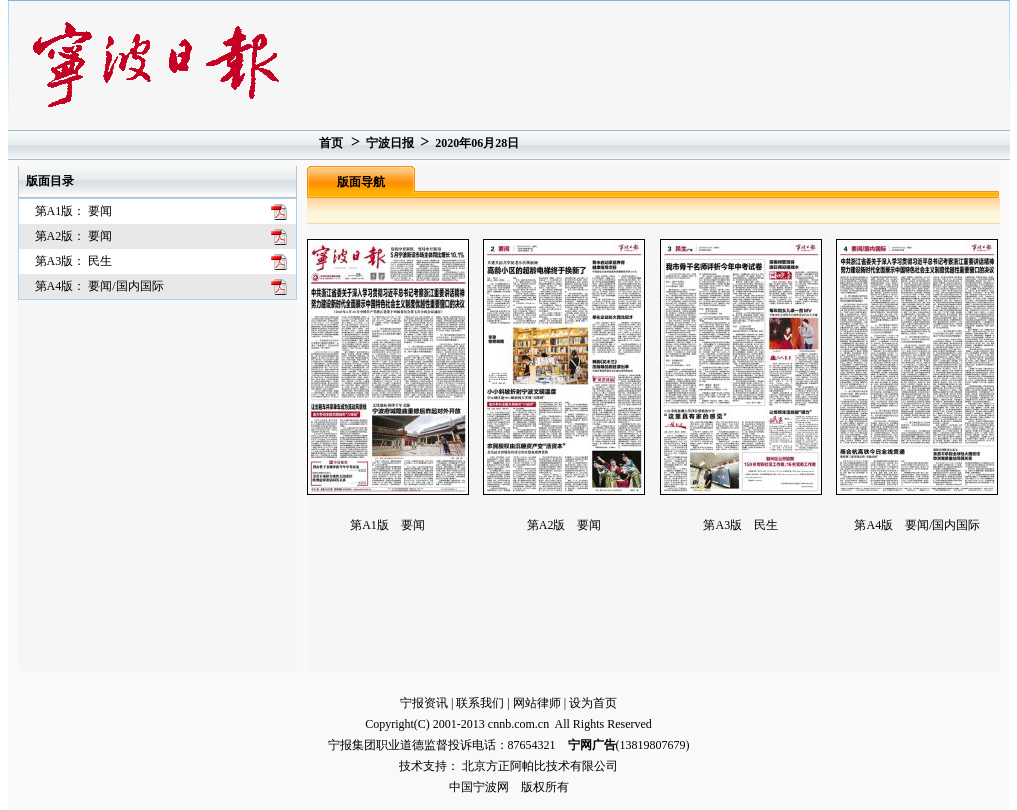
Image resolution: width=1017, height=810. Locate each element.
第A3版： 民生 (74, 261)
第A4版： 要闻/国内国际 (99, 286)
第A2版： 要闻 (74, 236)
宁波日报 (390, 143)
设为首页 (593, 703)
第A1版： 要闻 (74, 211)
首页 (331, 143)
